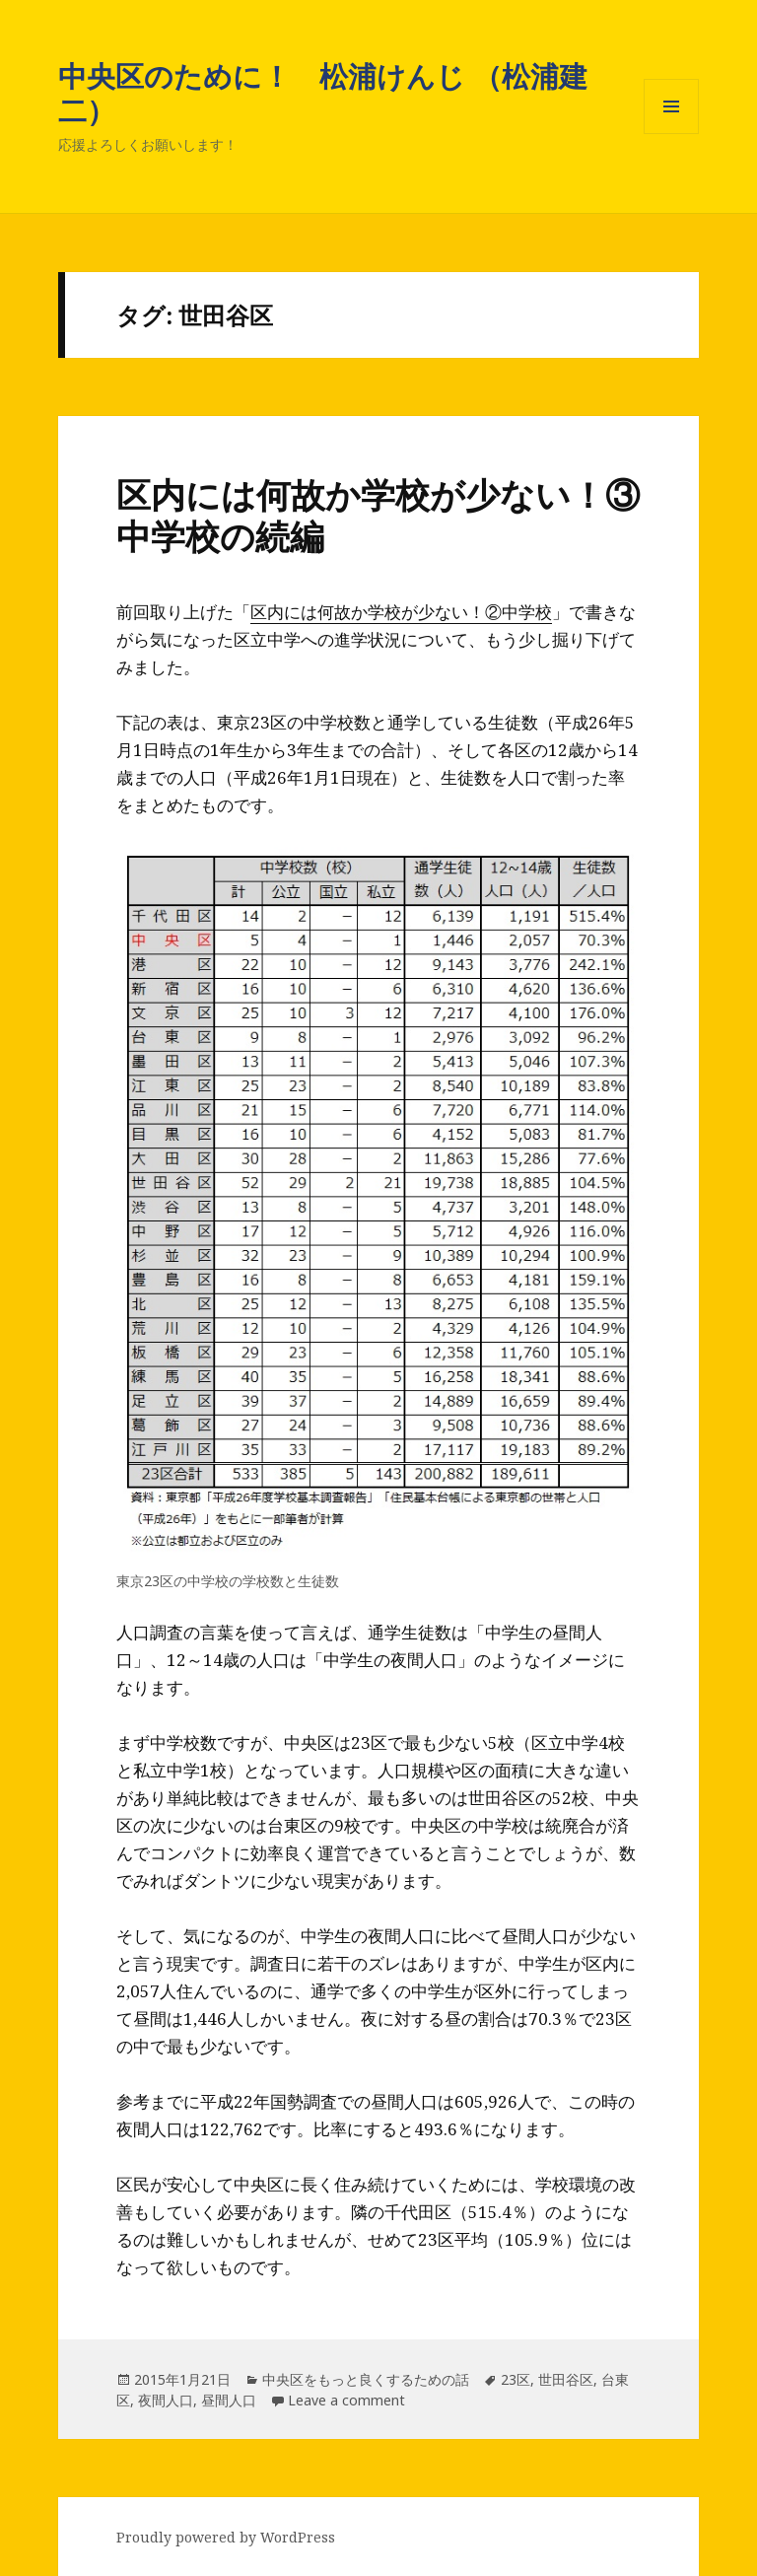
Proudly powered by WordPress (225, 2537)
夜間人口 (165, 2400)
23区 (515, 2379)
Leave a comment (346, 2400)
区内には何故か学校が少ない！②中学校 (401, 611)
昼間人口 (228, 2400)
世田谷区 (565, 2379)
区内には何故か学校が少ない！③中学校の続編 (378, 515)
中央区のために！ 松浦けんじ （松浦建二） (322, 92)
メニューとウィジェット (671, 133)
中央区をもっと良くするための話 (365, 2379)
